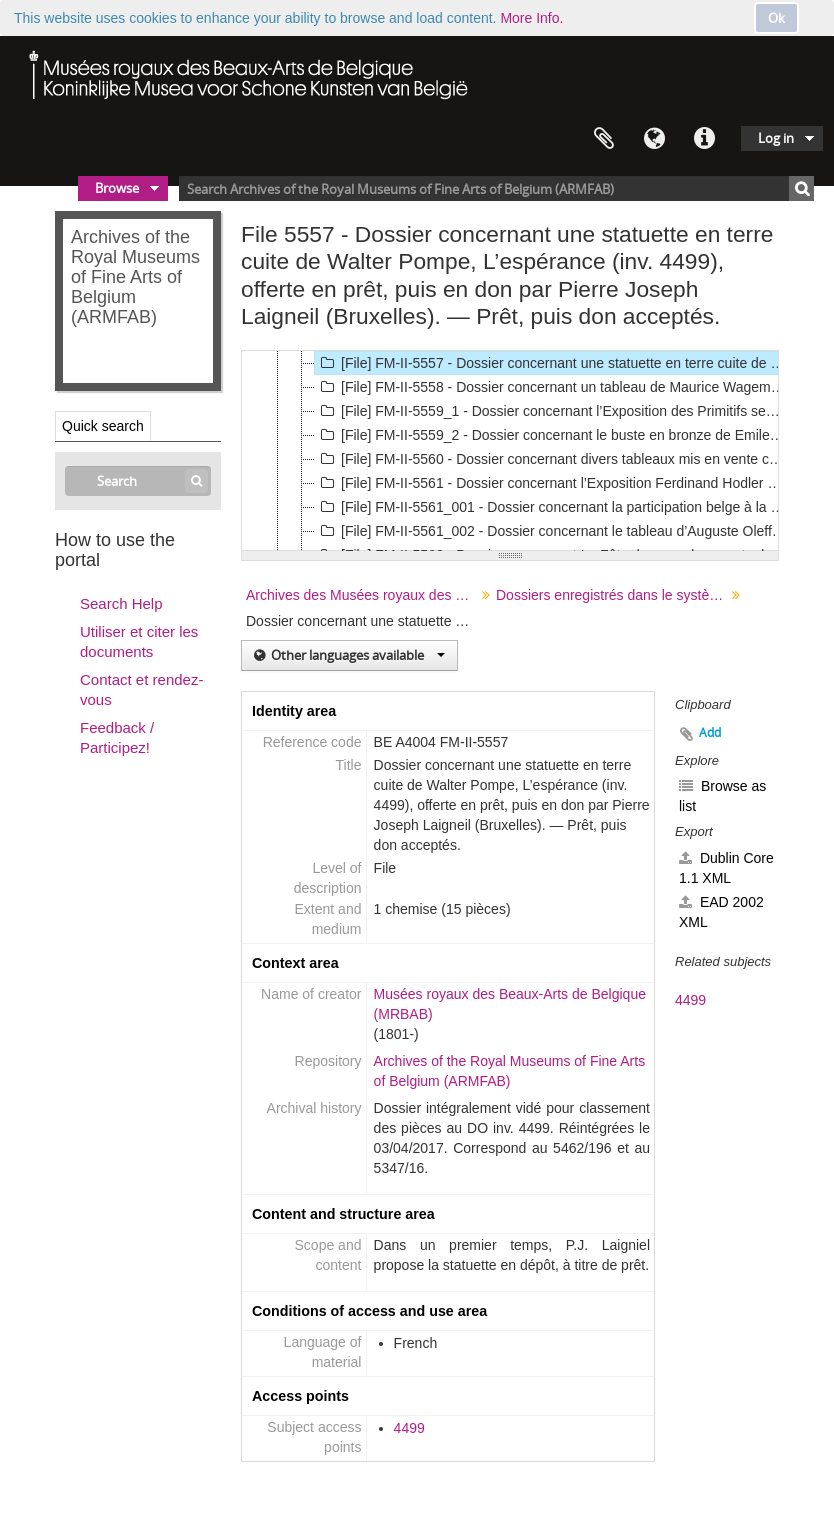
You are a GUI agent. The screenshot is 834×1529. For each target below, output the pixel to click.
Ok (776, 18)
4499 (409, 1428)
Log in (776, 138)
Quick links (704, 139)
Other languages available (356, 655)
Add (710, 732)
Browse (117, 188)
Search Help (121, 603)
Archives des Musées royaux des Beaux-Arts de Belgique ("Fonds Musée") (363, 595)
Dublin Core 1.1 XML (726, 868)
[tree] (510, 451)
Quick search (103, 426)
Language (654, 139)
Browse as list (722, 796)
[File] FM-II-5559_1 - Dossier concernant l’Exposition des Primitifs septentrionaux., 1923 (552, 411)
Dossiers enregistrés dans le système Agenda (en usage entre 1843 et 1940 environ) (613, 595)
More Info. (531, 18)
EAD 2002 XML (721, 912)
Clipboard (604, 139)
